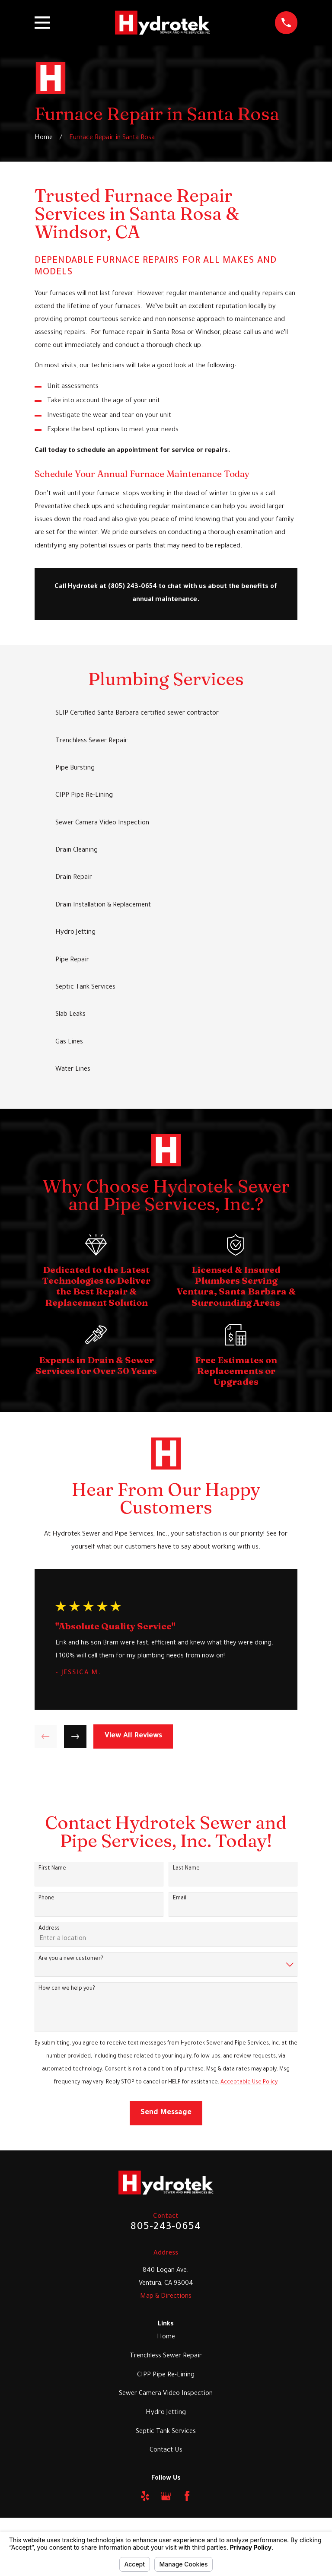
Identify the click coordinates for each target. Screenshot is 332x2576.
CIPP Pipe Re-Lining (166, 2375)
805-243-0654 (166, 2227)
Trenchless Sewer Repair (166, 2356)
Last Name (186, 1869)
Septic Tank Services (166, 2432)
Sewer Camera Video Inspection (166, 2394)
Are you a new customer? (70, 1959)
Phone (46, 1898)
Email (179, 1898)
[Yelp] (145, 2496)
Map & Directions (166, 2296)
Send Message (166, 2113)
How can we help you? (66, 1989)
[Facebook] (187, 2496)
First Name (52, 1869)
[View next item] (75, 1736)
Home (166, 2337)
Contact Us (166, 2450)
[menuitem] (165, 714)
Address (49, 1929)
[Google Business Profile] (166, 2496)
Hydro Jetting (166, 2413)
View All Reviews (133, 1736)
